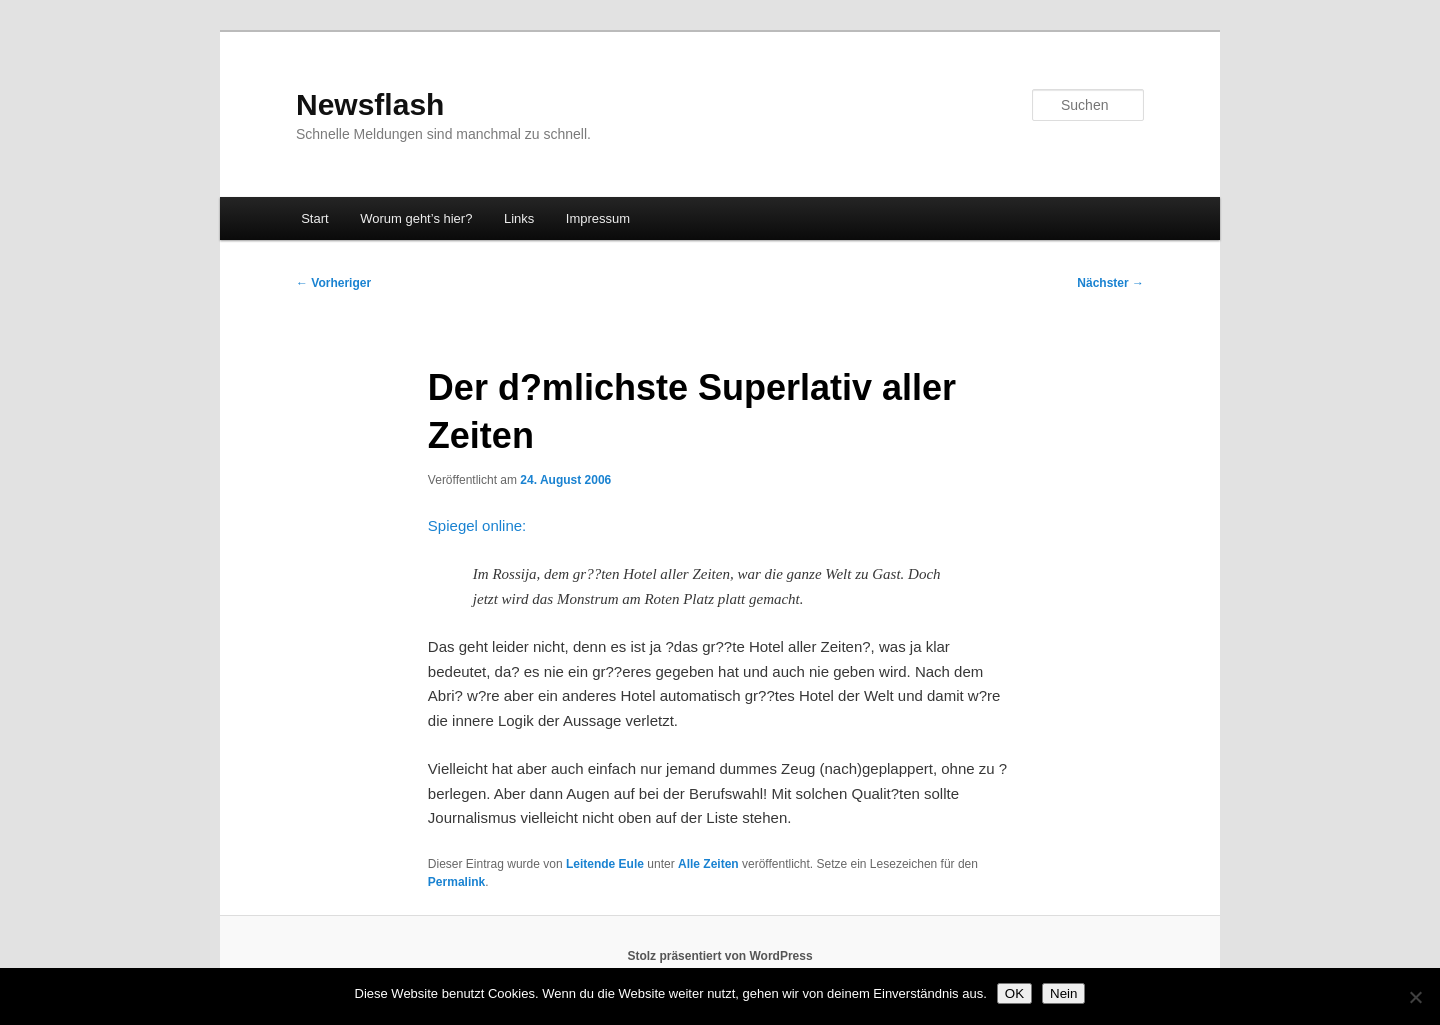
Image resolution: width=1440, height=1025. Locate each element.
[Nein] (1415, 997)
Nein (1063, 993)
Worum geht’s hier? (416, 218)
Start (314, 218)
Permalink (456, 882)
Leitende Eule (605, 864)
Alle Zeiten (708, 864)
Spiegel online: (477, 525)
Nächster (1110, 283)
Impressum (598, 218)
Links (519, 218)
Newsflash (370, 104)
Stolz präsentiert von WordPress (719, 956)
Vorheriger (333, 283)
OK (1014, 993)
